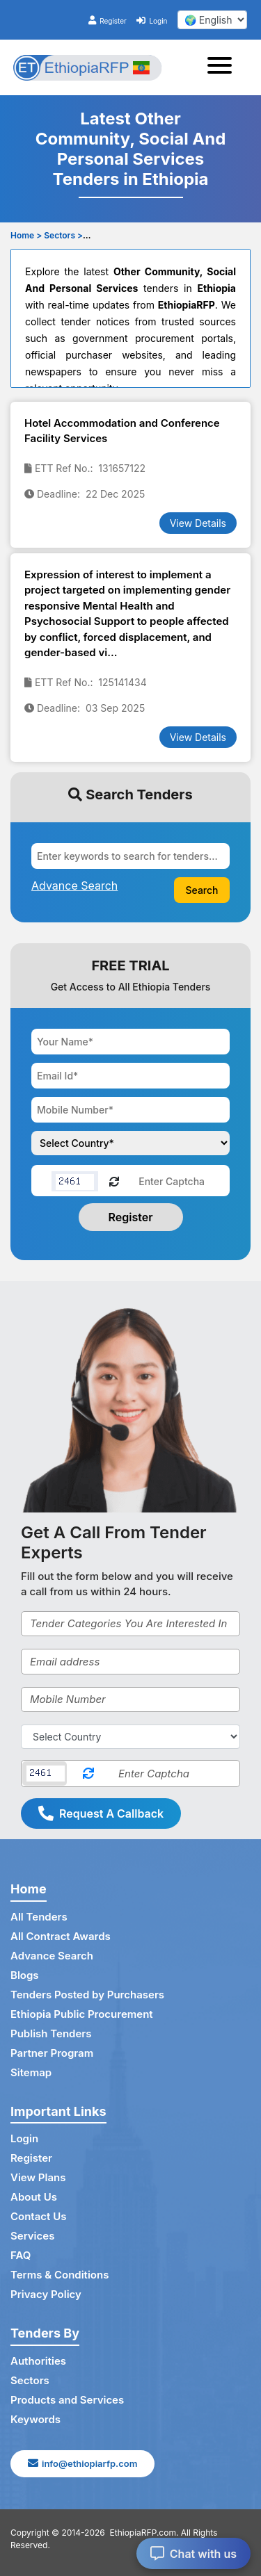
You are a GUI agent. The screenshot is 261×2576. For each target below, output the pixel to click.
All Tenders (39, 1916)
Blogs (24, 1975)
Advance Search (51, 1955)
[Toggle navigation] (224, 67)
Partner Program (51, 2053)
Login (151, 21)
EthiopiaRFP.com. (144, 2532)
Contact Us (38, 2216)
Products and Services (67, 2399)
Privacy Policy (45, 2294)
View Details (198, 523)
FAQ (20, 2255)
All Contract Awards (60, 1936)
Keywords (35, 2419)
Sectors (29, 2380)
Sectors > (63, 235)
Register (107, 21)
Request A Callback (101, 1813)
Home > (26, 235)
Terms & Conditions (59, 2274)
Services (32, 2235)
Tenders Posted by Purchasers (87, 1994)
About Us (33, 2196)
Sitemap (31, 2072)
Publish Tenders (50, 2033)
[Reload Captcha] (114, 1180)
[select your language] (212, 19)
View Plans (37, 2177)
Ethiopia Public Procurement (81, 2014)
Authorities (38, 2360)
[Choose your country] (130, 1143)
